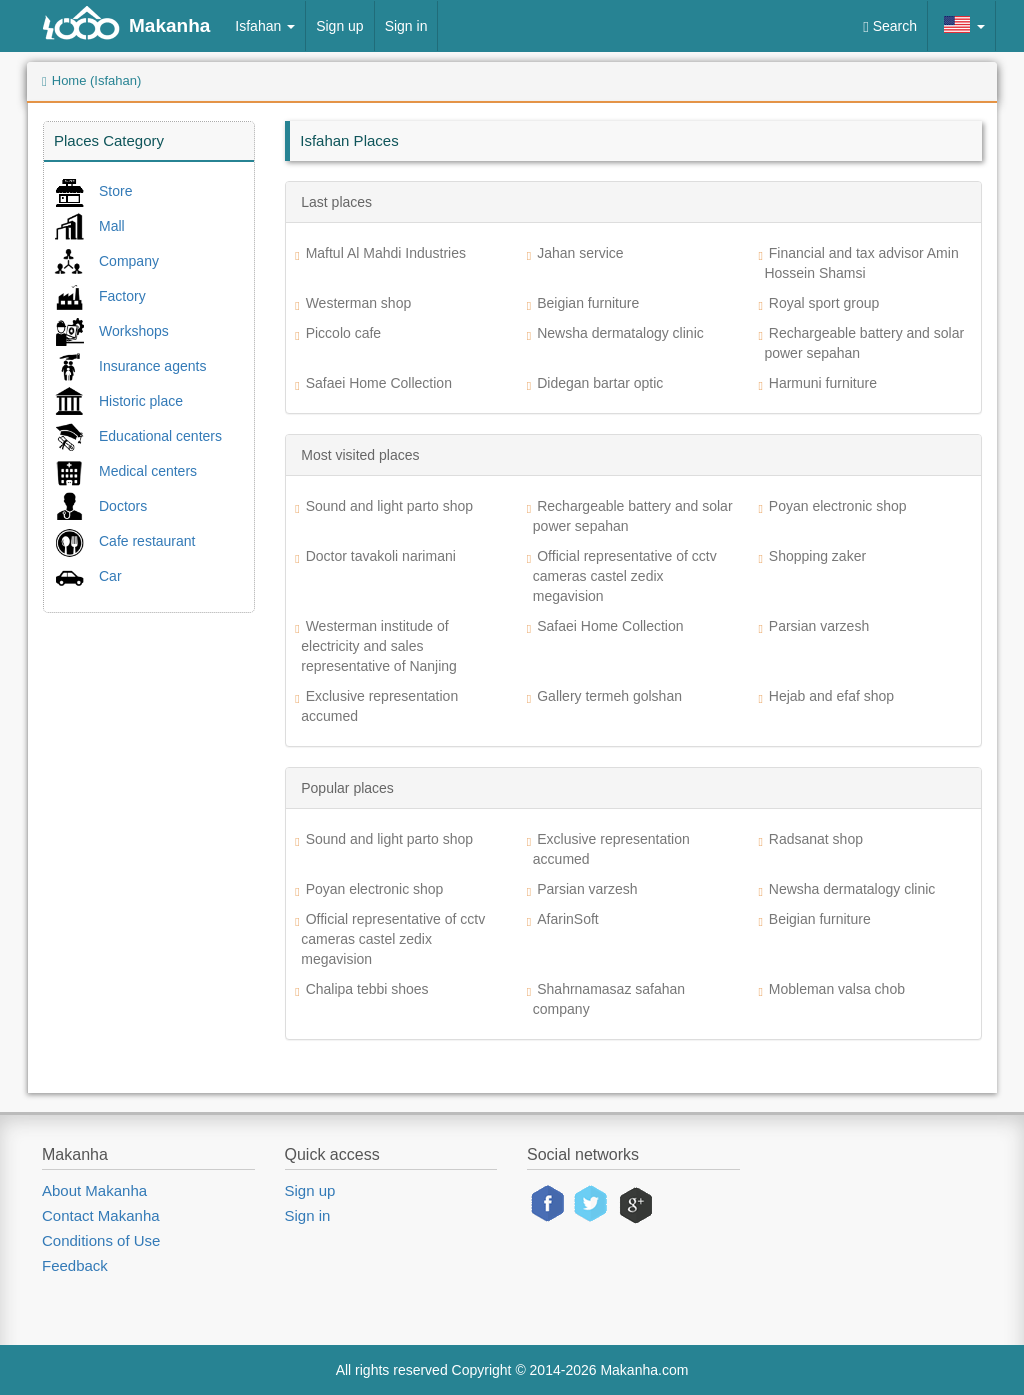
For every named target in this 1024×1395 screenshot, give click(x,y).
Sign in (406, 26)
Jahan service (580, 253)
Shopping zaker (817, 556)
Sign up (339, 26)
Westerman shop (359, 303)
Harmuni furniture (823, 383)
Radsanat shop (816, 839)
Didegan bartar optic (600, 383)
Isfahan (265, 26)
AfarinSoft (567, 919)
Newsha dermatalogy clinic (620, 333)
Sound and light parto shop (389, 506)
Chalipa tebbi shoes (367, 989)
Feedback (75, 1265)
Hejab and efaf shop (831, 696)
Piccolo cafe (343, 333)
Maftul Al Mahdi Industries (386, 253)
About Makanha (94, 1190)
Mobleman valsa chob (837, 989)
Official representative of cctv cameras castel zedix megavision (625, 576)
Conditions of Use (101, 1240)
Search (890, 26)
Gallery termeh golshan (609, 696)
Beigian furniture (588, 303)
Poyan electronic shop (838, 506)
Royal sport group (824, 303)
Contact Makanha (101, 1215)
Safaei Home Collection (379, 383)
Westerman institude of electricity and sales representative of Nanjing (379, 646)
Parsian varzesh (819, 626)
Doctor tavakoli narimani (381, 556)
